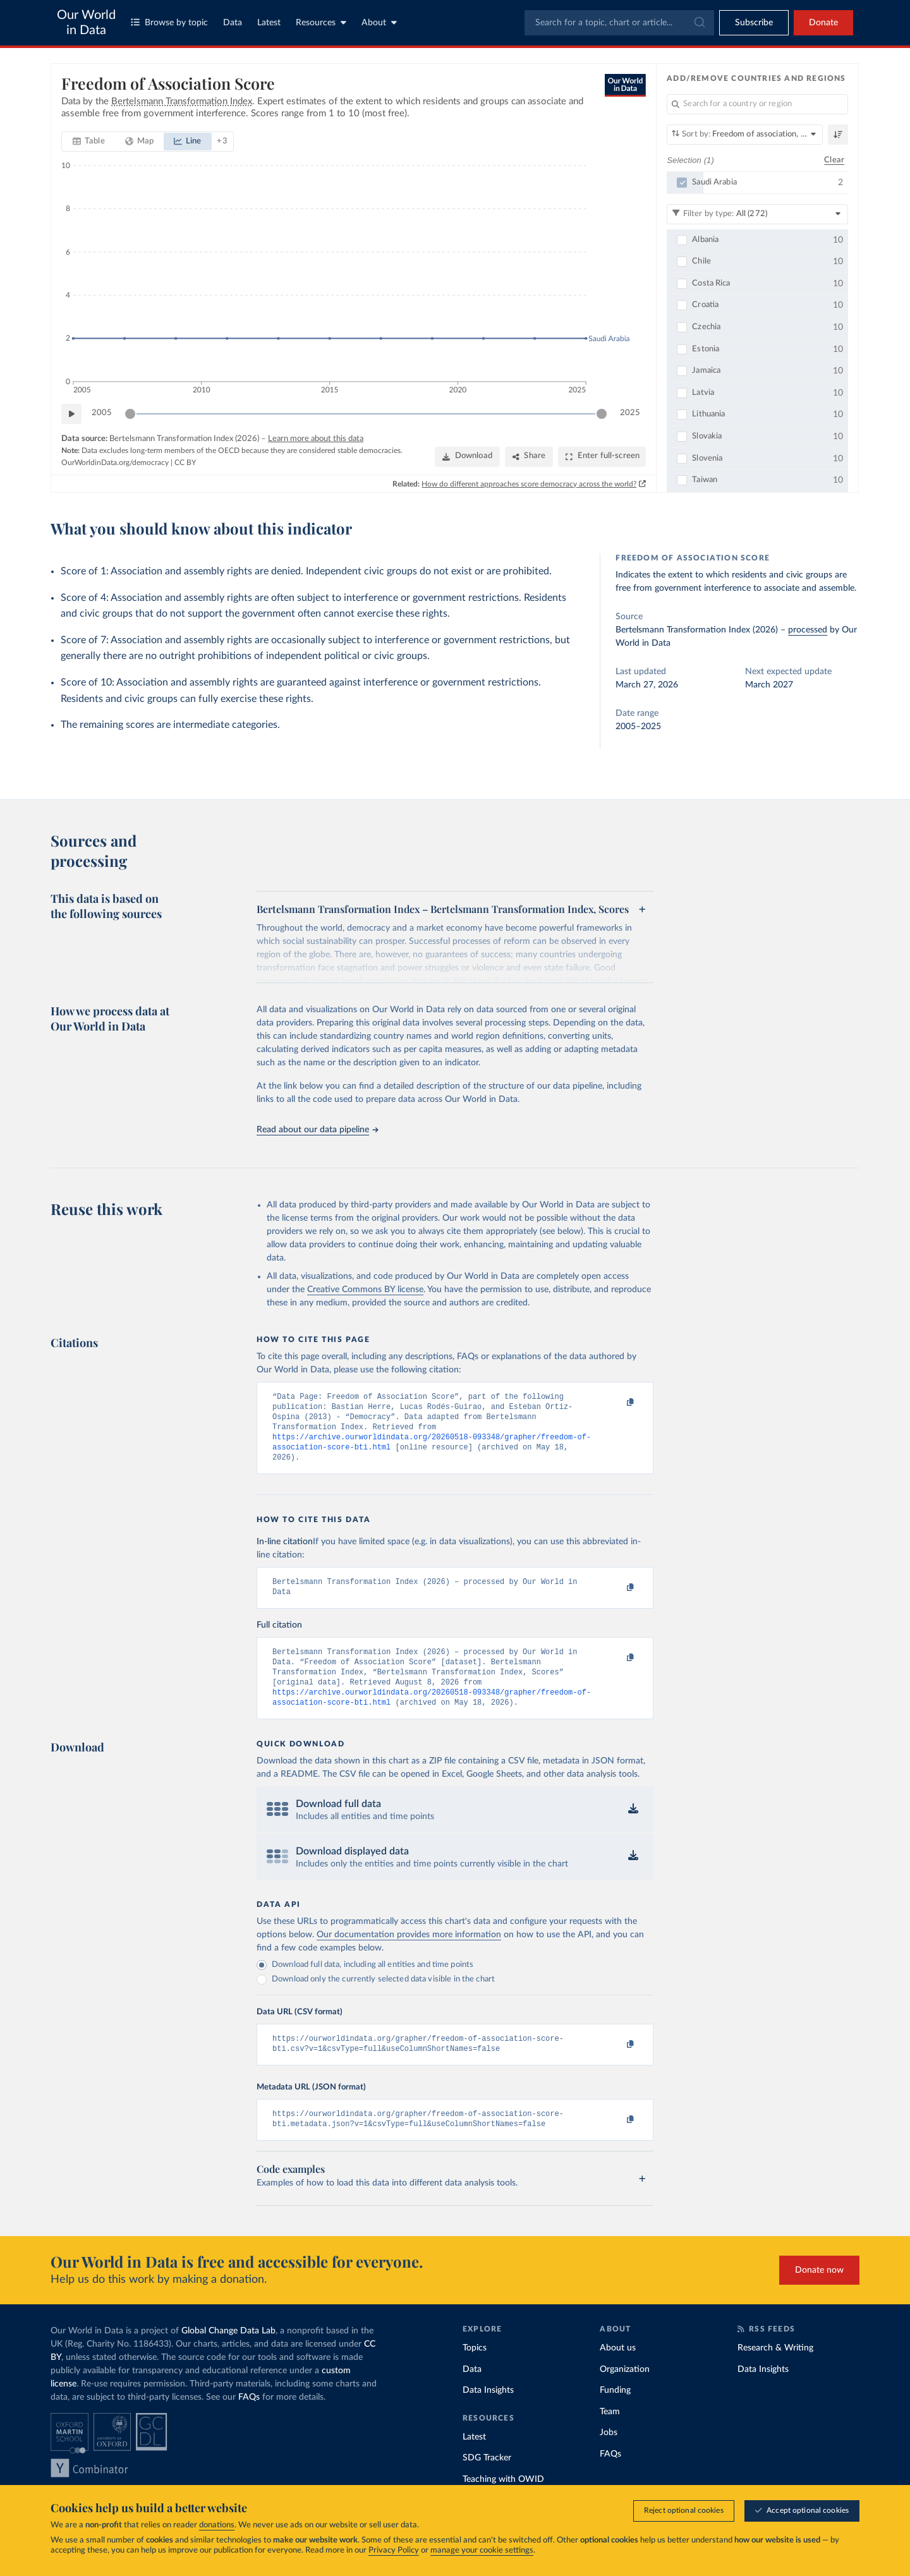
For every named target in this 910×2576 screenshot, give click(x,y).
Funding (615, 2414)
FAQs (249, 2421)
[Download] (467, 457)
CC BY (185, 462)
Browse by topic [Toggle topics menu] (169, 22)
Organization (625, 2393)
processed (807, 630)
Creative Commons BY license (365, 1289)
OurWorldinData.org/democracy (115, 462)
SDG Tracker (487, 2481)
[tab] (89, 141)
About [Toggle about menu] (379, 22)
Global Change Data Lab (228, 2354)
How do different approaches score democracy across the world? (529, 484)
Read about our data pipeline (317, 1129)
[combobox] (619, 22)
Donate (823, 22)
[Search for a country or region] (757, 104)
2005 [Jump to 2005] (102, 413)
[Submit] (698, 23)
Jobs (608, 2456)
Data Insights (488, 2414)
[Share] (529, 457)
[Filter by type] (757, 214)
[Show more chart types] (222, 141)
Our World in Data (86, 23)
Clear (834, 160)
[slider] (130, 413)
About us (618, 2371)
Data (232, 22)
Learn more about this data (315, 439)
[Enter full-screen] (602, 457)
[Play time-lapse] (71, 414)
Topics (475, 2371)
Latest (269, 22)
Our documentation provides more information (409, 1953)
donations (216, 2525)
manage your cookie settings (481, 2550)
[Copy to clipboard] (617, 1403)
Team (610, 2435)
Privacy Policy (393, 2550)
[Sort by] (745, 134)
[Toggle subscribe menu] (754, 22)
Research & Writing (775, 2371)
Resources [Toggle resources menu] (321, 22)
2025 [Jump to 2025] (630, 413)
